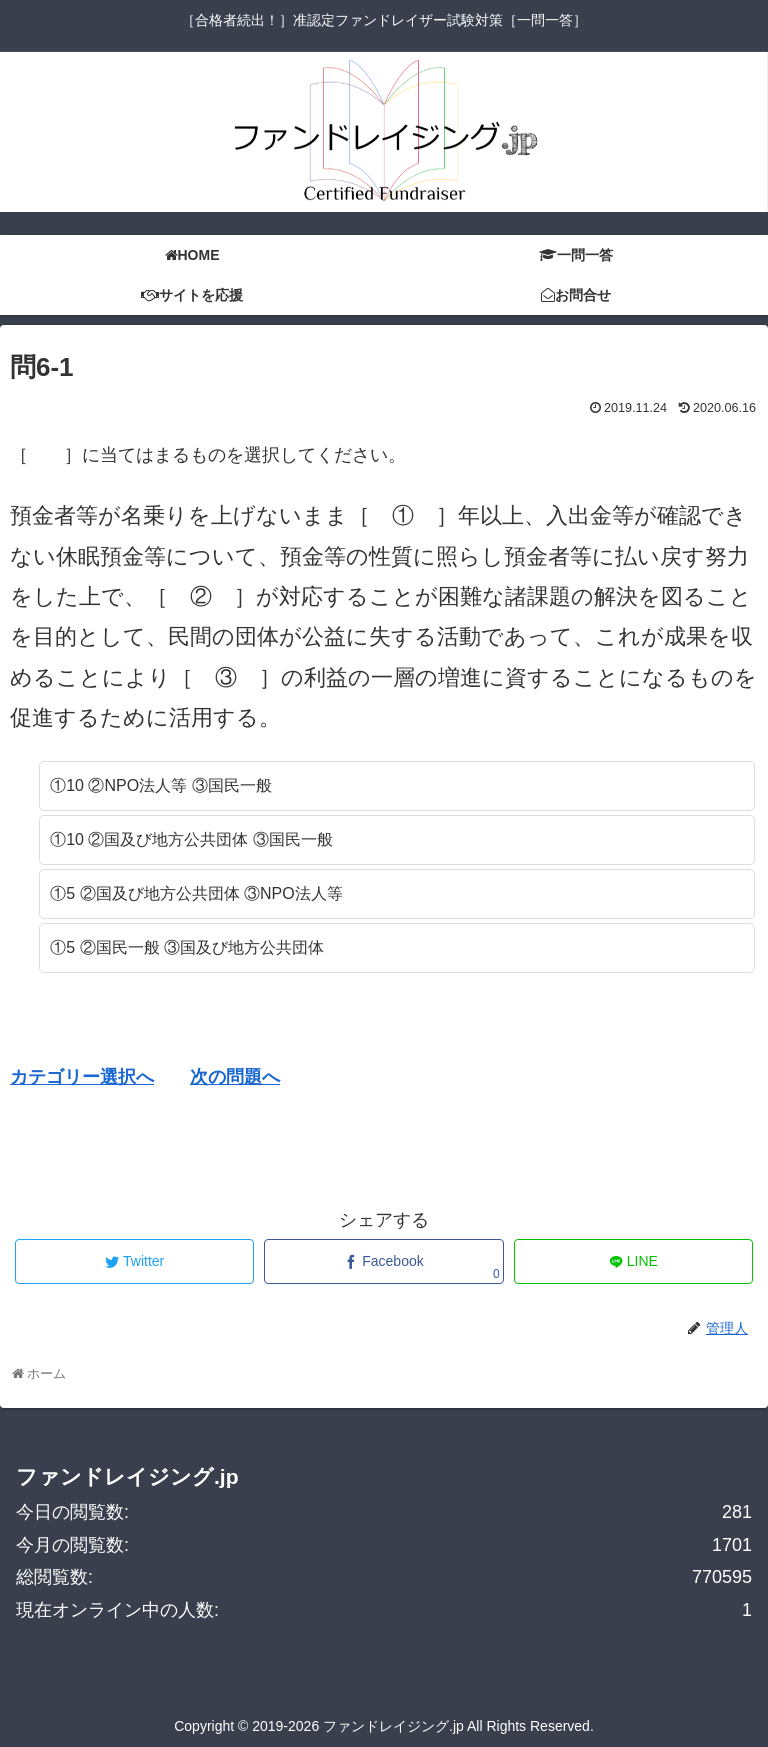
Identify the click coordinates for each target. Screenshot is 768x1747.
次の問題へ (235, 1077)
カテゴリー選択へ (82, 1077)
